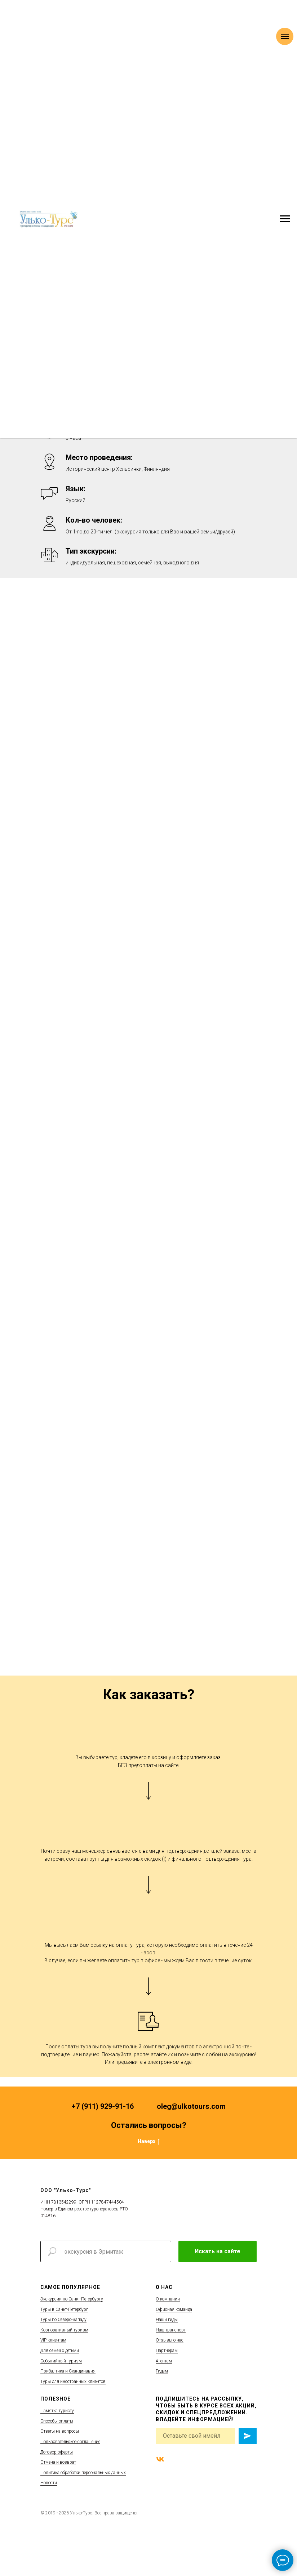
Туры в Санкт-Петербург (64, 2309)
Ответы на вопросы (59, 2431)
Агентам (164, 2360)
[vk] (160, 2459)
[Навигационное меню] (285, 219)
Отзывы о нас (169, 2340)
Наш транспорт (171, 2330)
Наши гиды (167, 2319)
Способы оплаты (56, 2421)
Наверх (149, 2141)
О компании (168, 2299)
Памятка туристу (57, 2410)
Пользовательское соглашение (70, 2441)
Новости (48, 2482)
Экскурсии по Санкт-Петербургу (71, 2299)
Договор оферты (56, 2452)
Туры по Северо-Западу (63, 2319)
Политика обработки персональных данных (83, 2472)
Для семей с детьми (59, 2350)
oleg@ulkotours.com (191, 2106)
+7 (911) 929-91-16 (103, 2106)
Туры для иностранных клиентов (73, 2381)
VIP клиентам (53, 2340)
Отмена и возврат (58, 2462)
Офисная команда (174, 2309)
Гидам (162, 2371)
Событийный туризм (61, 2360)
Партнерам (167, 2350)
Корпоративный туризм (64, 2330)
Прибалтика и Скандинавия (68, 2371)
